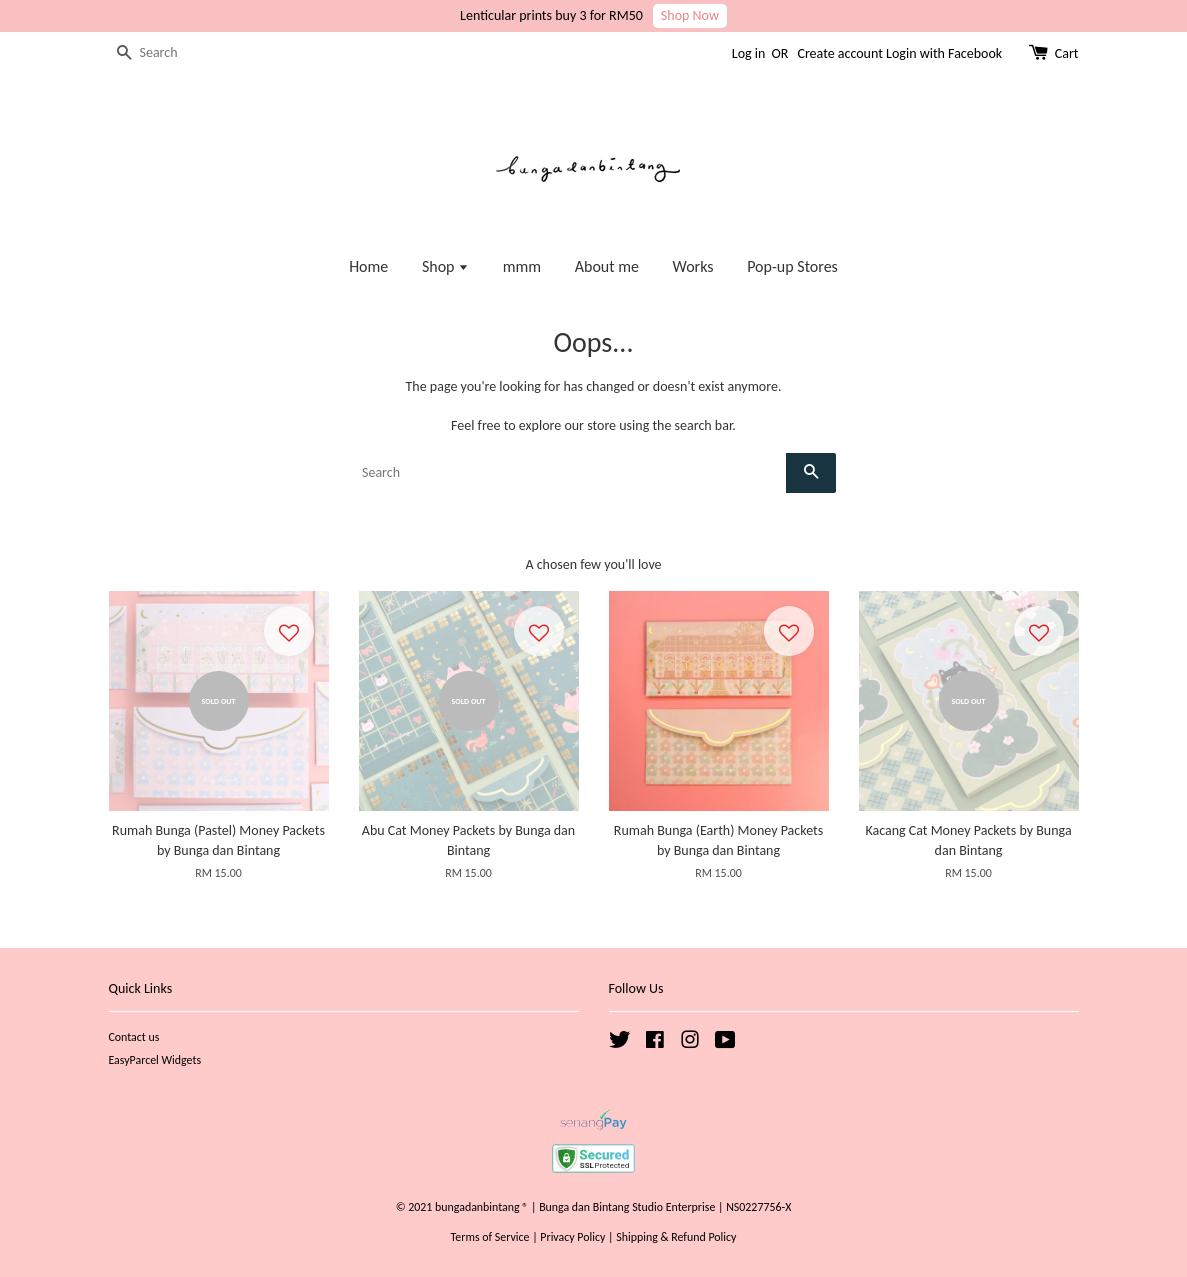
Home (368, 266)
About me (607, 266)
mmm (522, 266)
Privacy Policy (572, 1237)
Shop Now (690, 15)
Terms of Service (490, 1237)
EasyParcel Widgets (155, 1060)
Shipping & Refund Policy (676, 1237)
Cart (1067, 53)
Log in (749, 53)
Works (693, 266)
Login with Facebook (944, 53)
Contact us (134, 1037)
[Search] (169, 53)
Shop (445, 266)
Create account (839, 53)
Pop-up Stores (792, 266)
